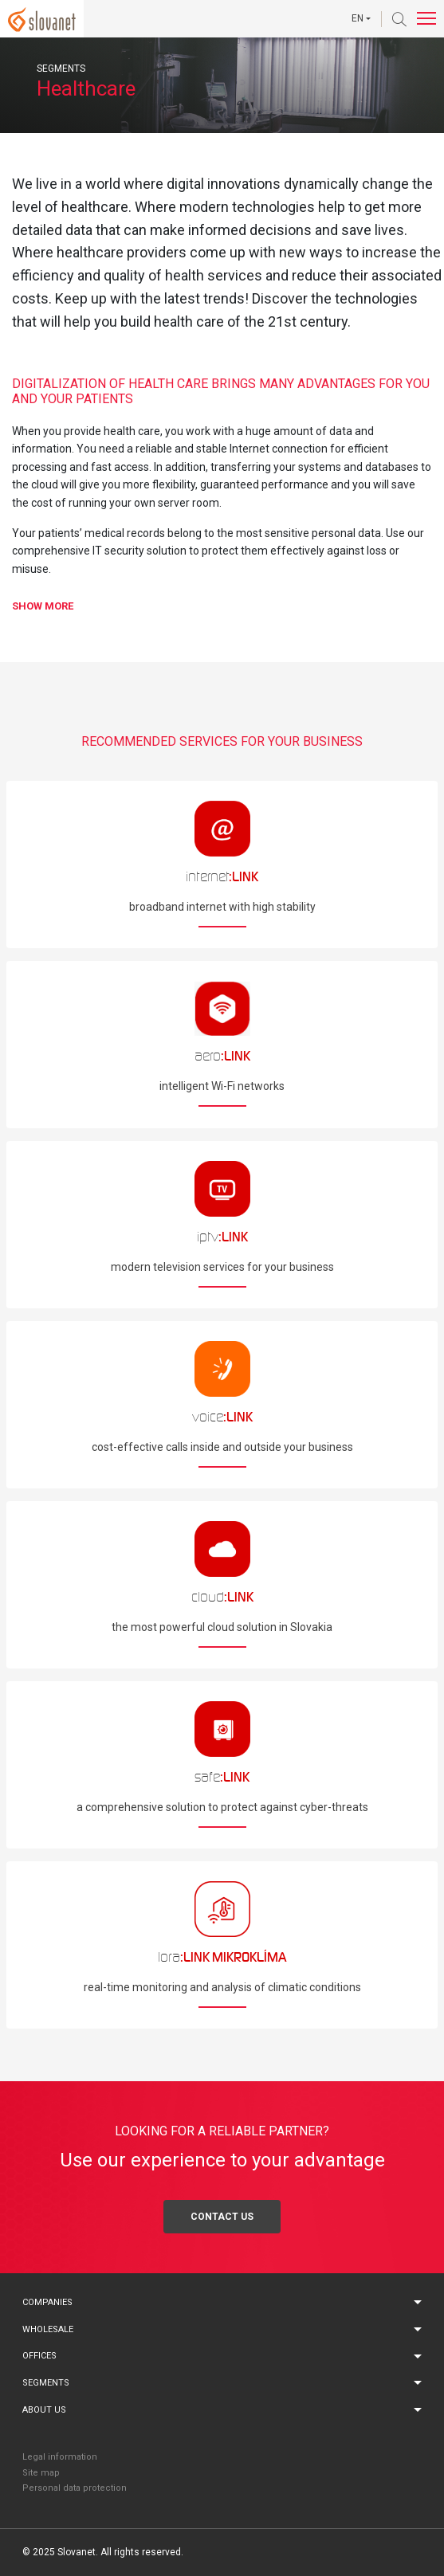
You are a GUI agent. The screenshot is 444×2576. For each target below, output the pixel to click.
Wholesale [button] (47, 2329)
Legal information (59, 2457)
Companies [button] (47, 2302)
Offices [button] (39, 2356)
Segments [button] (45, 2383)
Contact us (222, 2216)
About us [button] (44, 2410)
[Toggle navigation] (426, 18)
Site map (41, 2473)
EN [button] (357, 18)
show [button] (42, 606)
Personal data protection (74, 2488)
